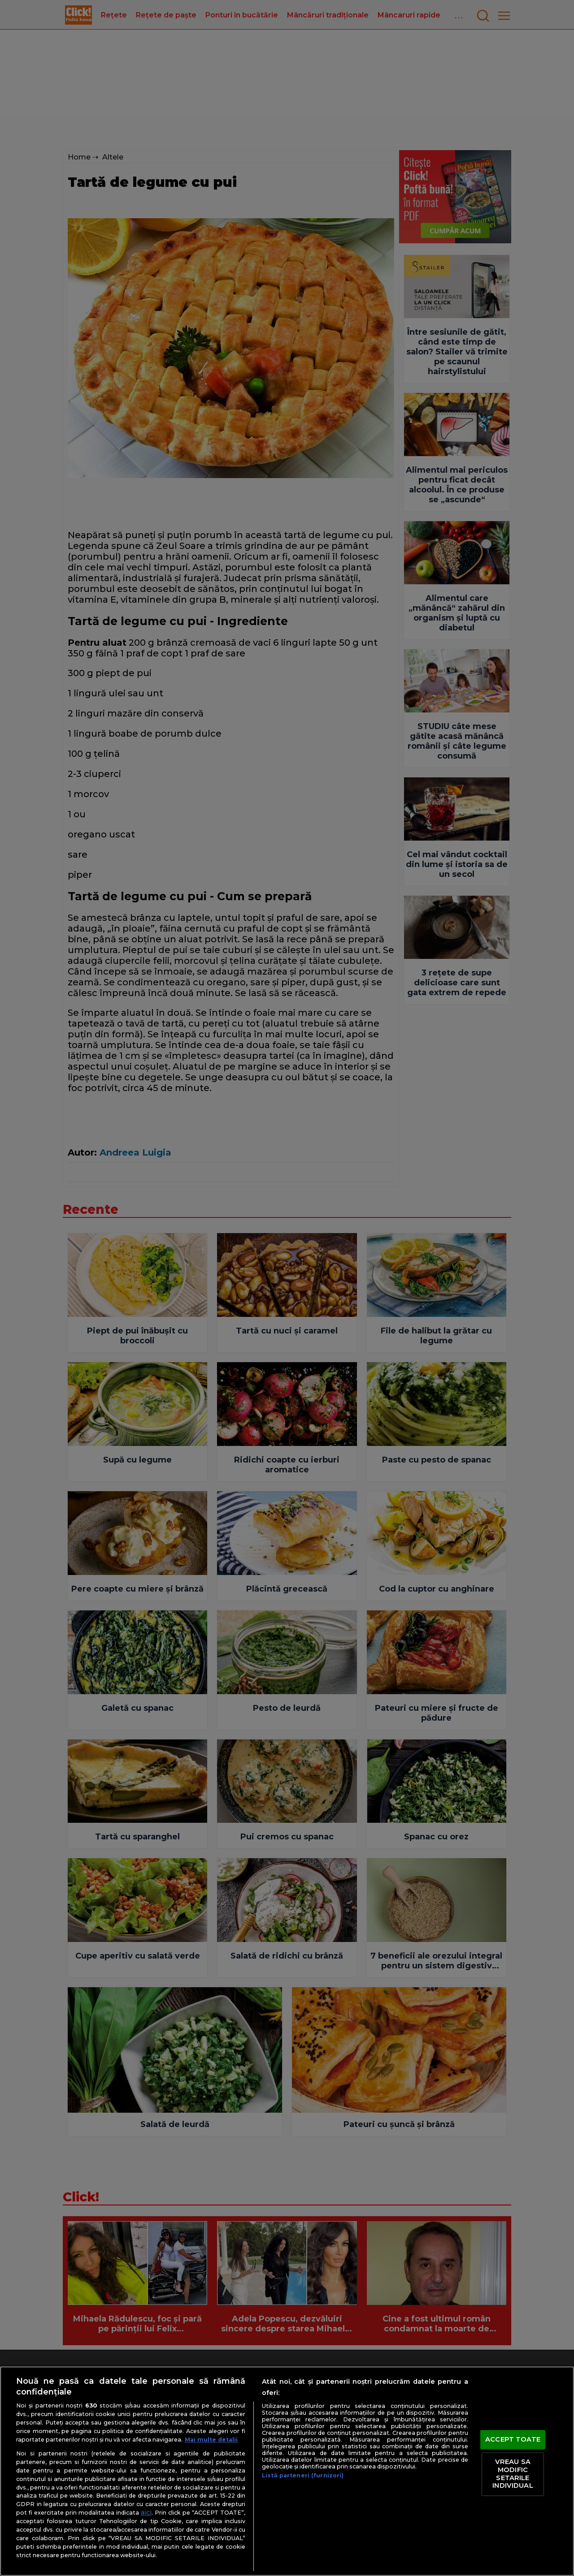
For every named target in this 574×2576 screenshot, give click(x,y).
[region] (287, 2471)
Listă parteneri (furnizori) (303, 2475)
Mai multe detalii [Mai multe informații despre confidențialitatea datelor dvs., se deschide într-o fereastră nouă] (211, 2439)
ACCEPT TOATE (512, 2439)
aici (146, 2512)
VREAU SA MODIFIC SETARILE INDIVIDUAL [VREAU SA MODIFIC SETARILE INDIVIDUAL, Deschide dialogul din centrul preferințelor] (512, 2474)
